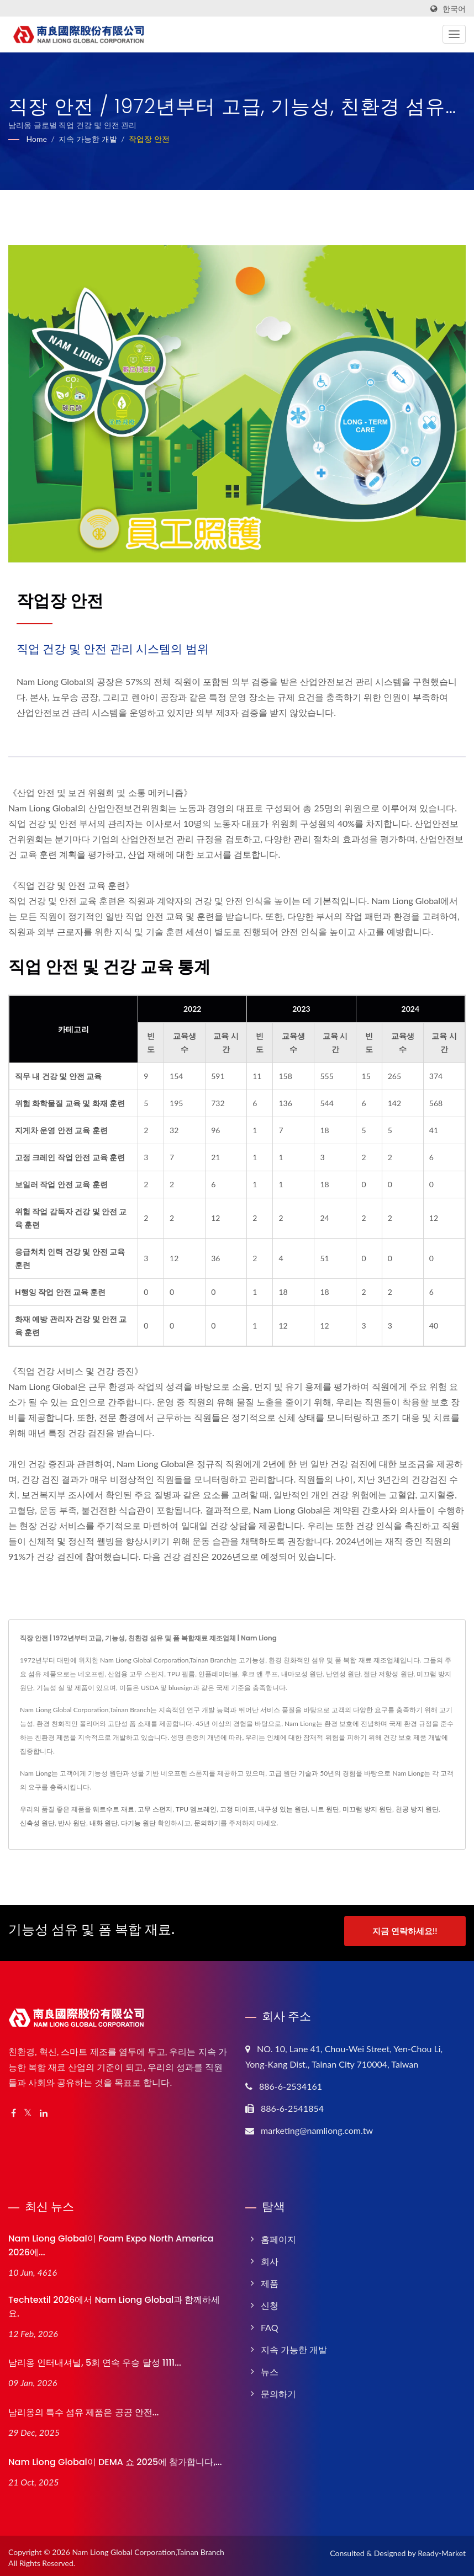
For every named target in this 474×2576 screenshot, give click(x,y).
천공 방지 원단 (417, 1809)
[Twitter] (28, 2109)
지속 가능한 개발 (88, 139)
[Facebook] (13, 2109)
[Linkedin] (44, 2109)
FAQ (269, 2323)
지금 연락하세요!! (404, 1931)
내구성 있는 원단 (283, 1809)
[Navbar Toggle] (454, 34)
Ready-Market (442, 2549)
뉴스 (269, 2367)
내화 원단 (103, 1823)
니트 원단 (325, 1809)
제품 (269, 2279)
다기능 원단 (138, 1823)
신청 (269, 2301)
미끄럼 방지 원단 (367, 1809)
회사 (269, 2257)
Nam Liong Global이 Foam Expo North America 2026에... (111, 2241)
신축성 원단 (37, 1823)
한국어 (454, 8)
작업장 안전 (149, 139)
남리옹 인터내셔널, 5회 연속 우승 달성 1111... (94, 2359)
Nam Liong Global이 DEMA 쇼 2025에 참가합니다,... (115, 2458)
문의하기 (207, 1823)
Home (37, 139)
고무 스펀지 (155, 1809)
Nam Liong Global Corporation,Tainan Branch (148, 2548)
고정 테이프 (237, 1809)
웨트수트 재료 (113, 1809)
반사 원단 (72, 1823)
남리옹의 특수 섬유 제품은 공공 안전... (83, 2409)
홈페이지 (278, 2235)
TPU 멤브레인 (196, 1809)
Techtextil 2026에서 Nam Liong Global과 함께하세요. (114, 2303)
